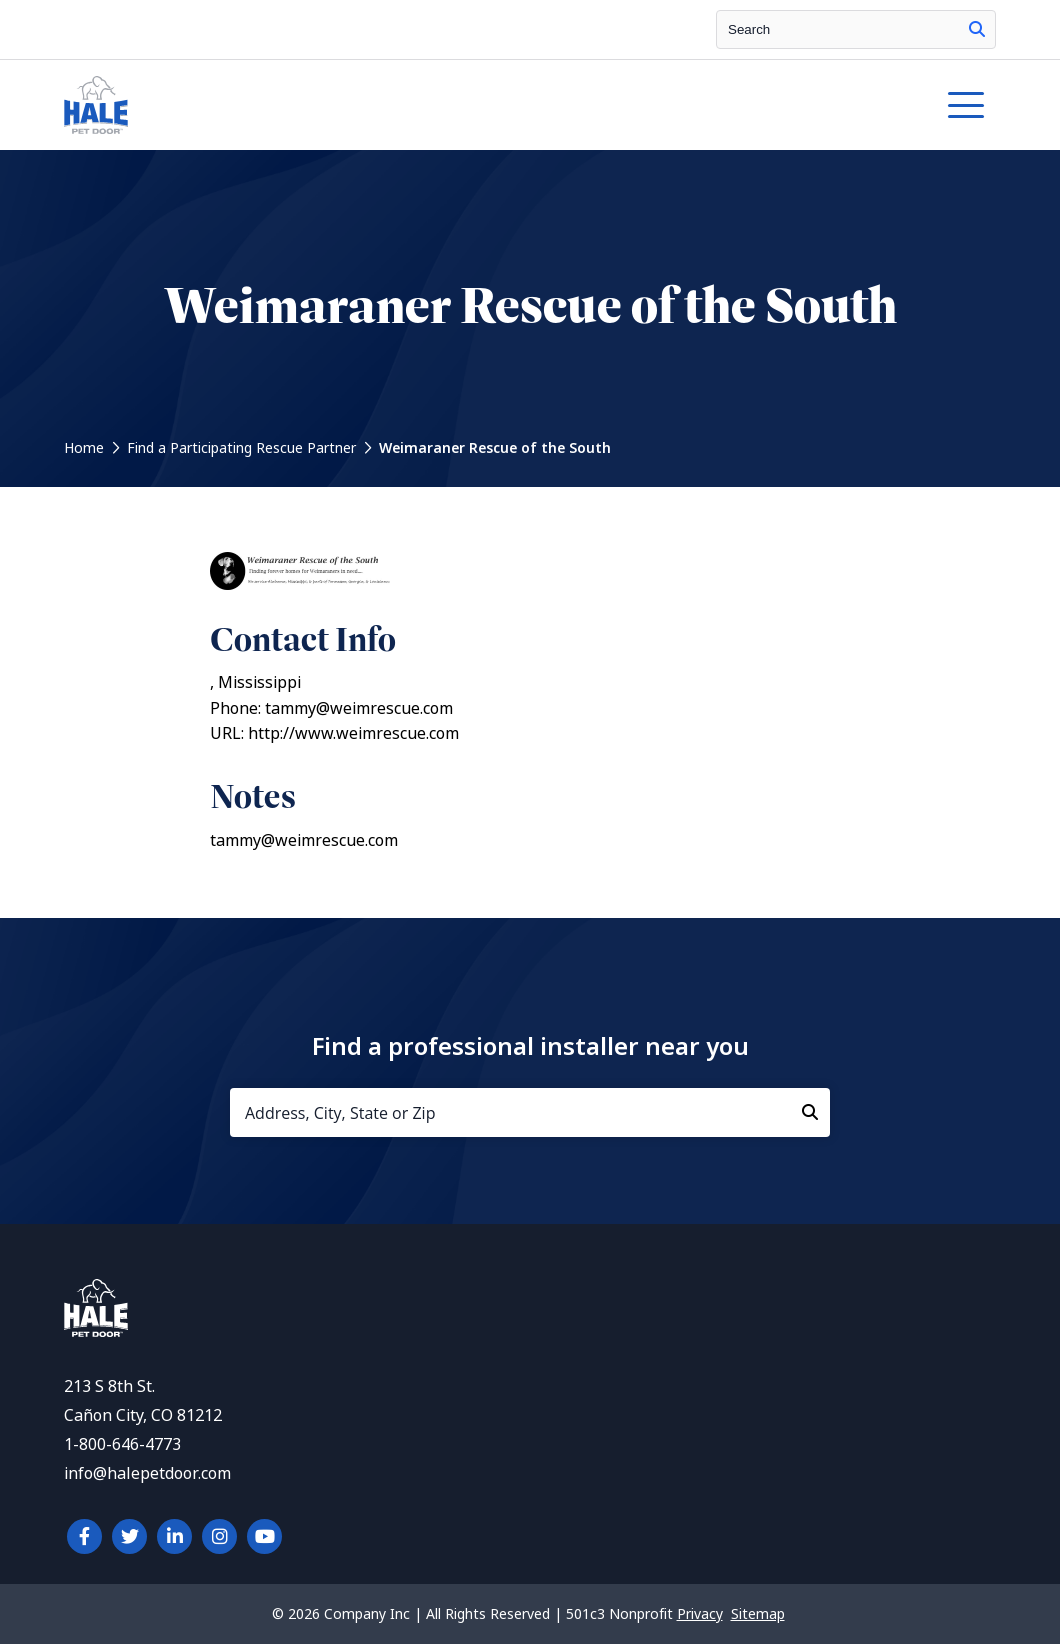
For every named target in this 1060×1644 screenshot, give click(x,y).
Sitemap (758, 1614)
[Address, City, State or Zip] (530, 1112)
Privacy (700, 1614)
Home (84, 448)
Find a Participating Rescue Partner (241, 448)
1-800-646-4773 (122, 1444)
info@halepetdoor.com (147, 1473)
